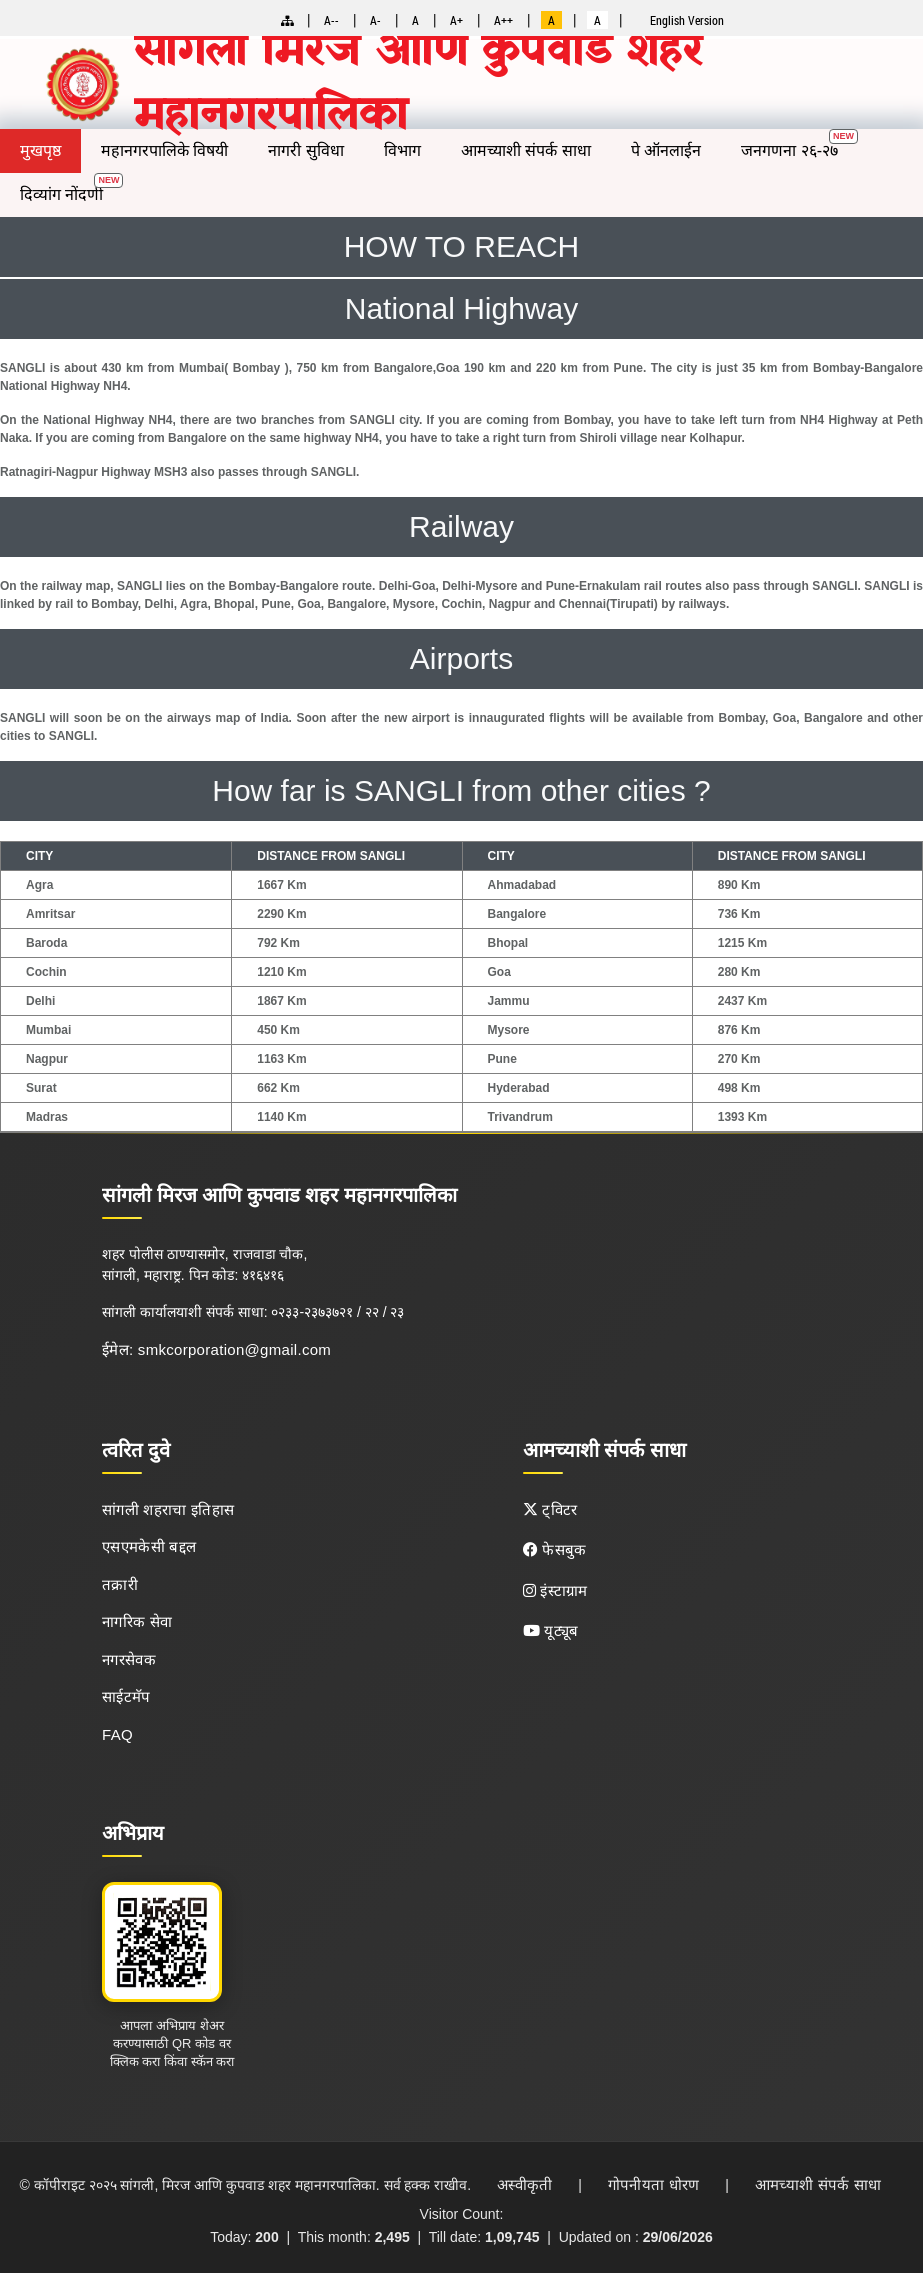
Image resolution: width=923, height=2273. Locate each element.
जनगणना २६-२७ (789, 150)
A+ (456, 20)
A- (375, 20)
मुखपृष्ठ (40, 150)
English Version (687, 20)
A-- (331, 20)
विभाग (402, 150)
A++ (503, 20)
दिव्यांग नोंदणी (61, 194)
